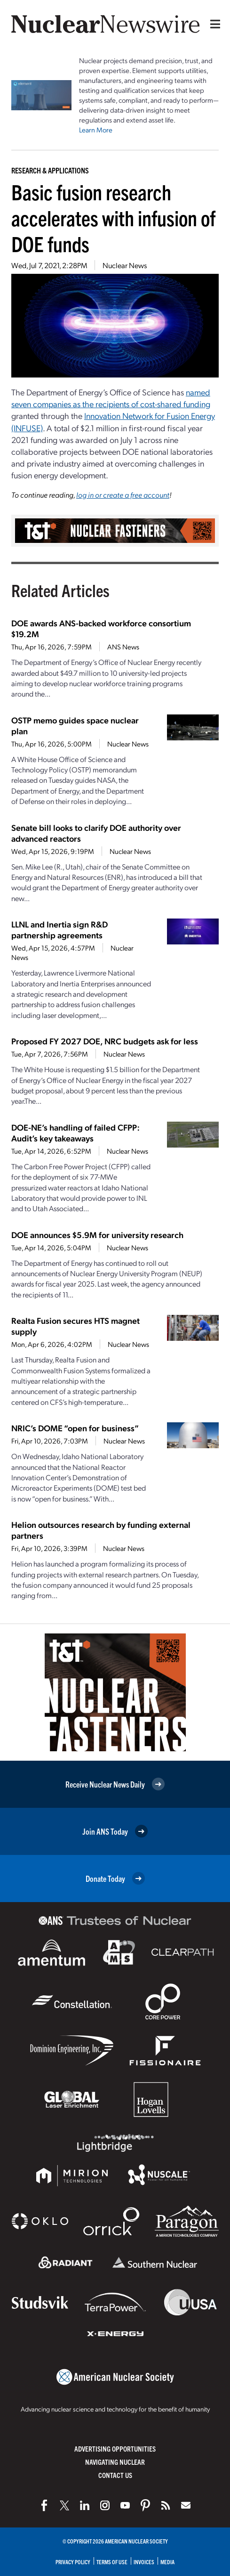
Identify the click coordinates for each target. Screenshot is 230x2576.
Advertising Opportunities (115, 2448)
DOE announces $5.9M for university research (97, 1234)
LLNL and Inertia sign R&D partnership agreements (59, 929)
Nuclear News (125, 265)
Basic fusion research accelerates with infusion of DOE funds (113, 217)
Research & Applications (50, 170)
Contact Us (115, 2474)
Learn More (95, 129)
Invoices (144, 2561)
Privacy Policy (73, 2561)
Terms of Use (111, 2561)
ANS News (123, 646)
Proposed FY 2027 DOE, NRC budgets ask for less (104, 1040)
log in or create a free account (122, 495)
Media (167, 2561)
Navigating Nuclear (115, 2461)
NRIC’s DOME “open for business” (75, 1427)
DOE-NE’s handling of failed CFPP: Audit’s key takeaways (75, 1132)
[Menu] (213, 24)
